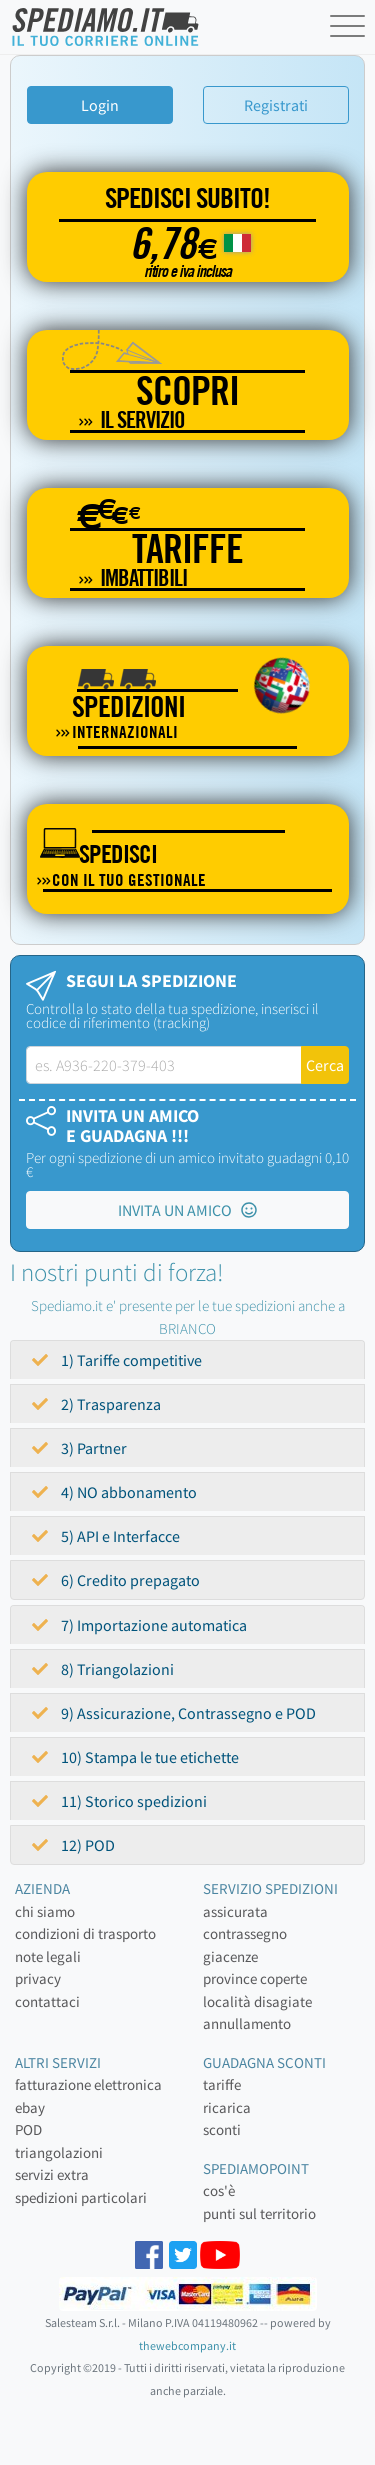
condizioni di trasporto (85, 1933)
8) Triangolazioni (103, 1669)
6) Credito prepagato (116, 1580)
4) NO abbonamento (114, 1492)
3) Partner (79, 1448)
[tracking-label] (164, 1065)
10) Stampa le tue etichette (135, 1757)
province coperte (255, 1978)
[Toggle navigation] (350, 30)
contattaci (47, 2001)
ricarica (227, 2107)
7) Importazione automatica (139, 1625)
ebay (30, 2107)
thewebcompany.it (187, 2345)
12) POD (73, 1845)
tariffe (222, 2084)
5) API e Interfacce (106, 1536)
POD (28, 2129)
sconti (222, 2129)
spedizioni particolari (81, 2197)
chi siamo (45, 1911)
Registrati (276, 105)
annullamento (247, 2023)
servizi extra (52, 2174)
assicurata (235, 1911)
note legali (48, 1956)
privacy (38, 1978)
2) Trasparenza (96, 1404)
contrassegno (245, 1933)
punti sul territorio (259, 2213)
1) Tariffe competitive (117, 1360)
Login (100, 105)
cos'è (219, 2190)
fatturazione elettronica (88, 2084)
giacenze (230, 1956)
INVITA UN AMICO (187, 1210)
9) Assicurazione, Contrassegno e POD (174, 1713)
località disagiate (257, 2001)
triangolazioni (59, 2152)
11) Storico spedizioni (119, 1801)
